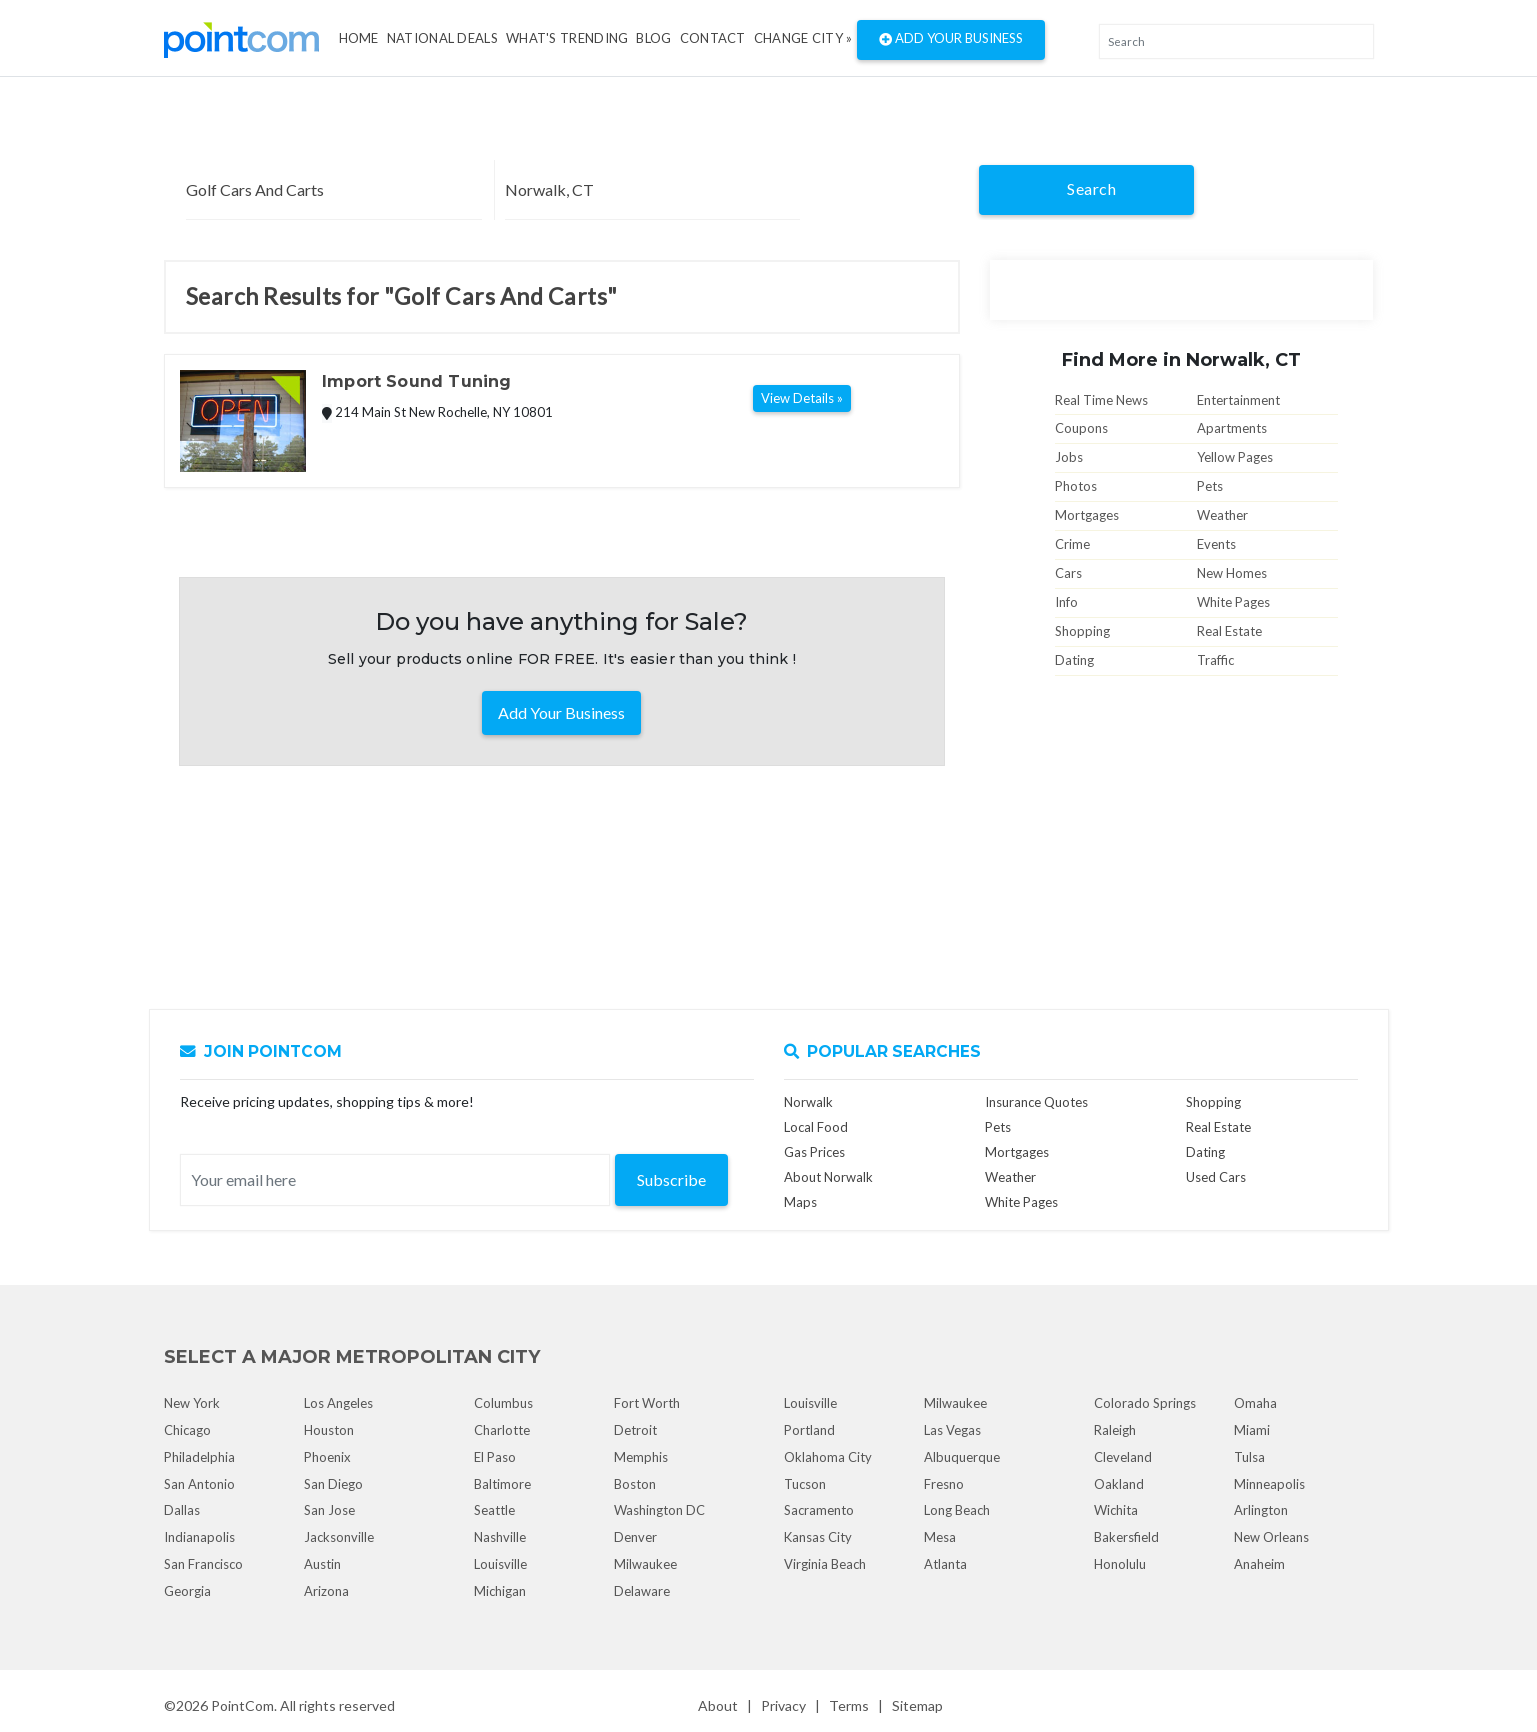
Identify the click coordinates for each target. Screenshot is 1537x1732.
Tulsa (1249, 1457)
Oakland (1119, 1484)
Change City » (803, 38)
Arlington (1261, 1510)
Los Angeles (338, 1403)
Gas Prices (814, 1152)
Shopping (1082, 631)
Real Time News (1101, 400)
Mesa (940, 1537)
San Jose (329, 1510)
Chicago (187, 1430)
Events (1216, 544)
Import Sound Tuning (417, 381)
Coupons (1081, 428)
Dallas (182, 1510)
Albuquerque (962, 1457)
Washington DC (659, 1510)
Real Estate (1229, 631)
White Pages (1233, 602)
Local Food (816, 1127)
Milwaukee (645, 1564)
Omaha (1255, 1403)
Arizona (326, 1591)
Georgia (187, 1591)
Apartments (1232, 428)
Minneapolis (1269, 1484)
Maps (800, 1202)
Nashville (500, 1537)
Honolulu (1120, 1564)
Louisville (500, 1564)
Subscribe (671, 1179)
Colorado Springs (1145, 1403)
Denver (635, 1537)
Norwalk (808, 1102)
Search (1091, 188)
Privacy (783, 1705)
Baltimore (502, 1484)
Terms (849, 1705)
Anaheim (1259, 1564)
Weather (1222, 515)
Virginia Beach (825, 1564)
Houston (329, 1430)
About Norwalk (828, 1177)
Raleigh (1115, 1430)
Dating (1074, 660)
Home (359, 38)
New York (192, 1403)
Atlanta (945, 1564)
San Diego (333, 1484)
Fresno (944, 1484)
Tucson (805, 1484)
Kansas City (818, 1537)
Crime (1072, 544)
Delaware (642, 1591)
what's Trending (567, 38)
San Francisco (203, 1564)
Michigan (500, 1591)
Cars (1068, 573)
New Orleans (1271, 1537)
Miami (1252, 1430)
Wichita (1116, 1510)
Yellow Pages (1235, 457)
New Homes (1232, 573)
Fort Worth (647, 1403)
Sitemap (917, 1705)
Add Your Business (951, 40)
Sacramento (819, 1510)
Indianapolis (199, 1537)
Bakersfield (1126, 1537)
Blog (653, 38)
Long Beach (957, 1510)
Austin (322, 1564)
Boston (635, 1484)
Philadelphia (199, 1457)
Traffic (1215, 660)
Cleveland (1123, 1457)
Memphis (641, 1457)
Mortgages (1087, 515)
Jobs (1069, 457)
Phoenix (327, 1457)
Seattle (494, 1510)
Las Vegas (952, 1430)
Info (1066, 602)
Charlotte (502, 1430)
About (718, 1705)
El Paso (495, 1457)
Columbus (503, 1403)
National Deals (442, 38)
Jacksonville (339, 1537)
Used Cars (1216, 1177)
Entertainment (1238, 400)
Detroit (635, 1430)
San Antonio (199, 1484)
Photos (1076, 486)
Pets (1210, 486)
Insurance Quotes (1036, 1102)
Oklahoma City (828, 1457)
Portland (809, 1430)
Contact (713, 38)
